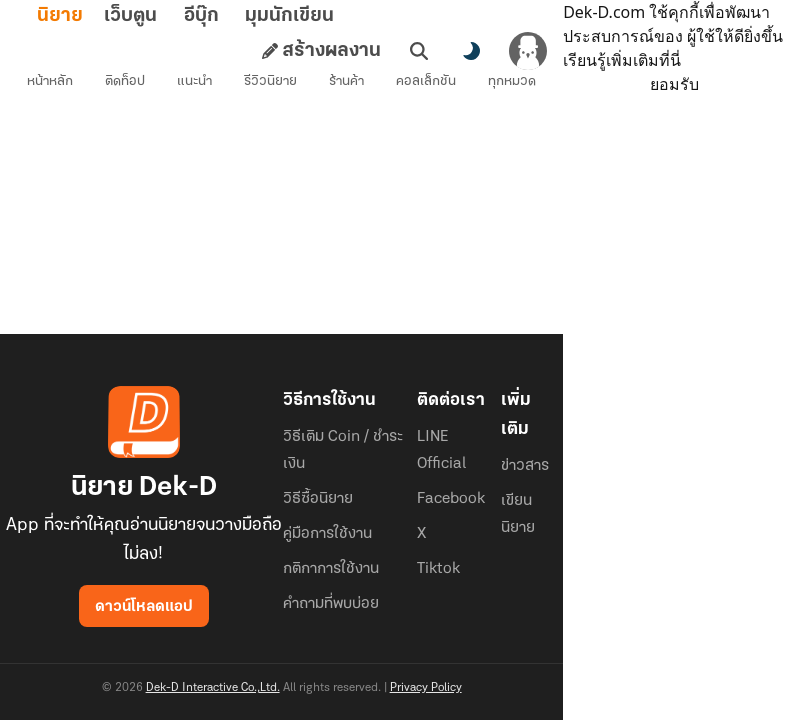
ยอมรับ (679, 84)
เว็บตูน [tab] (162, 16)
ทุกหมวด (517, 85)
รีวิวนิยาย (275, 85)
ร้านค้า (351, 85)
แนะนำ (199, 85)
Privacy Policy (431, 688)
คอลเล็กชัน (431, 85)
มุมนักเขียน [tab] (321, 16)
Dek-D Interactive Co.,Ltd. (218, 688)
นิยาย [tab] (92, 16)
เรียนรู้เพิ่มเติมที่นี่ (658, 60)
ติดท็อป (130, 85)
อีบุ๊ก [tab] (233, 16)
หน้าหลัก (55, 85)
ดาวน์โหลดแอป (146, 607)
